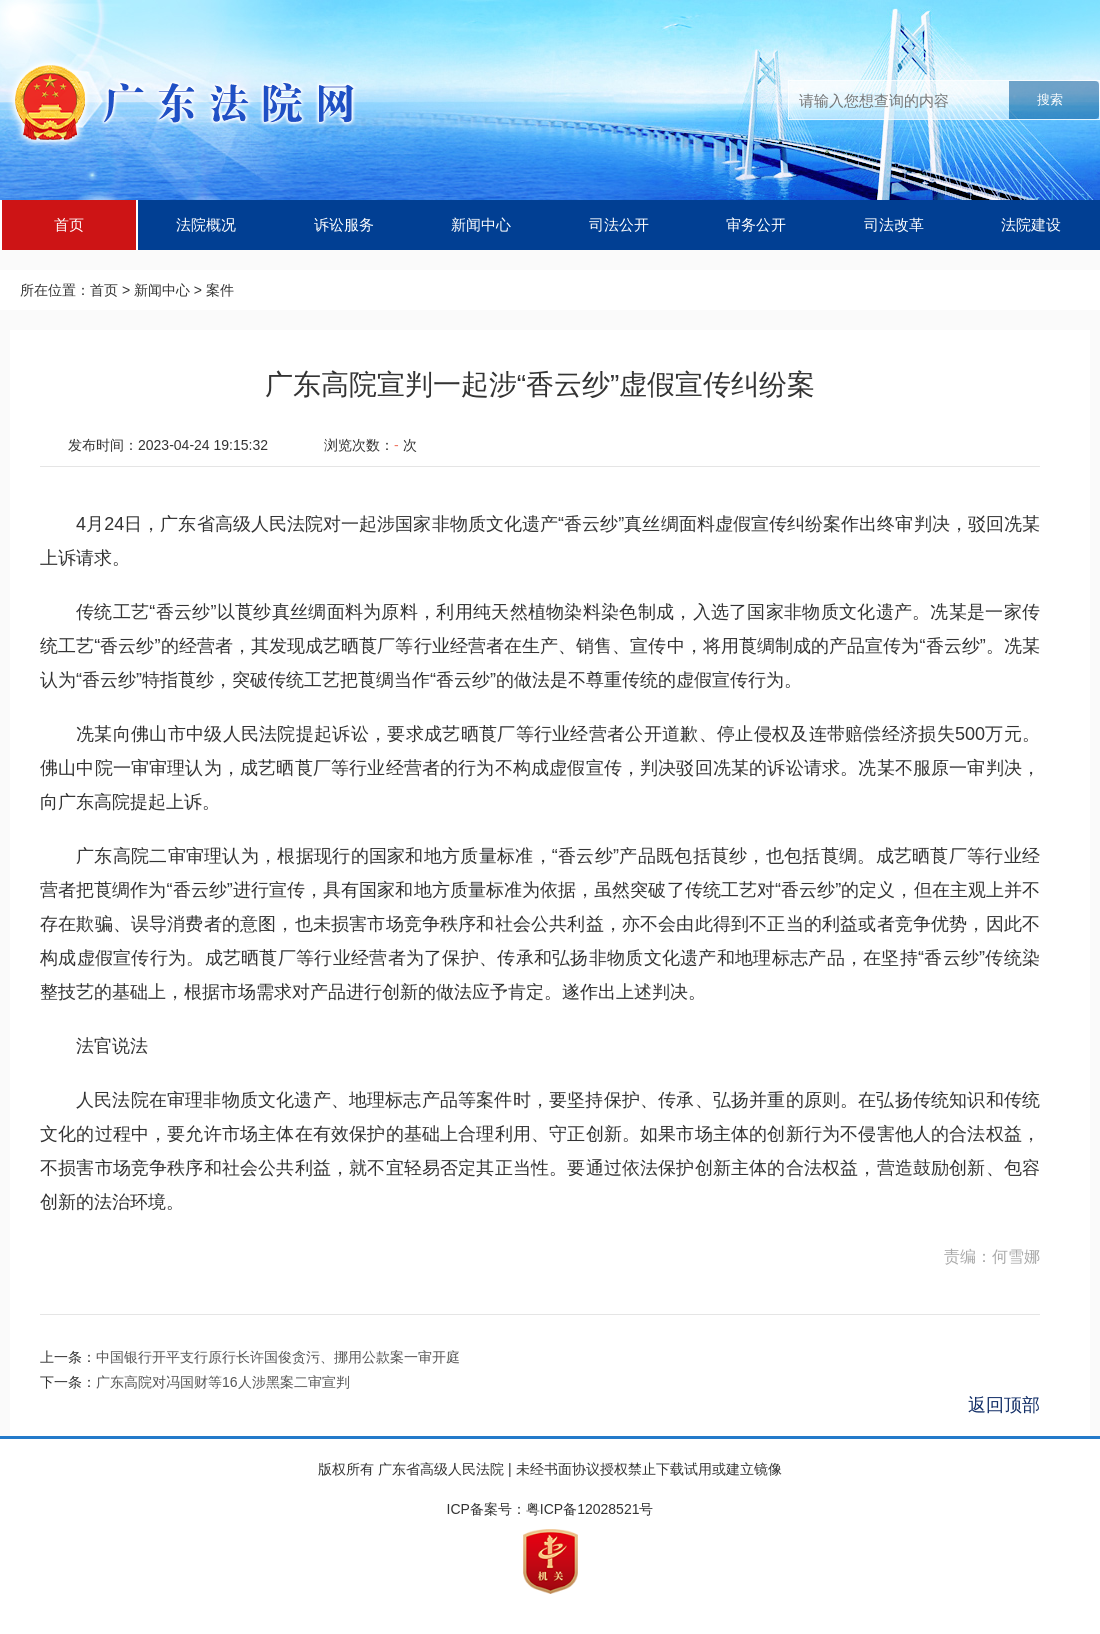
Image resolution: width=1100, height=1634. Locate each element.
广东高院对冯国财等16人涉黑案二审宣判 (223, 1382)
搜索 (1050, 99)
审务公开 (756, 224)
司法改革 (894, 224)
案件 (220, 290)
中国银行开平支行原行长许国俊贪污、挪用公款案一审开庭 (278, 1357)
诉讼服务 (344, 224)
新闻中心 (481, 224)
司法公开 (619, 224)
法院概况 (206, 224)
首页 (69, 224)
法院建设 (1031, 224)
